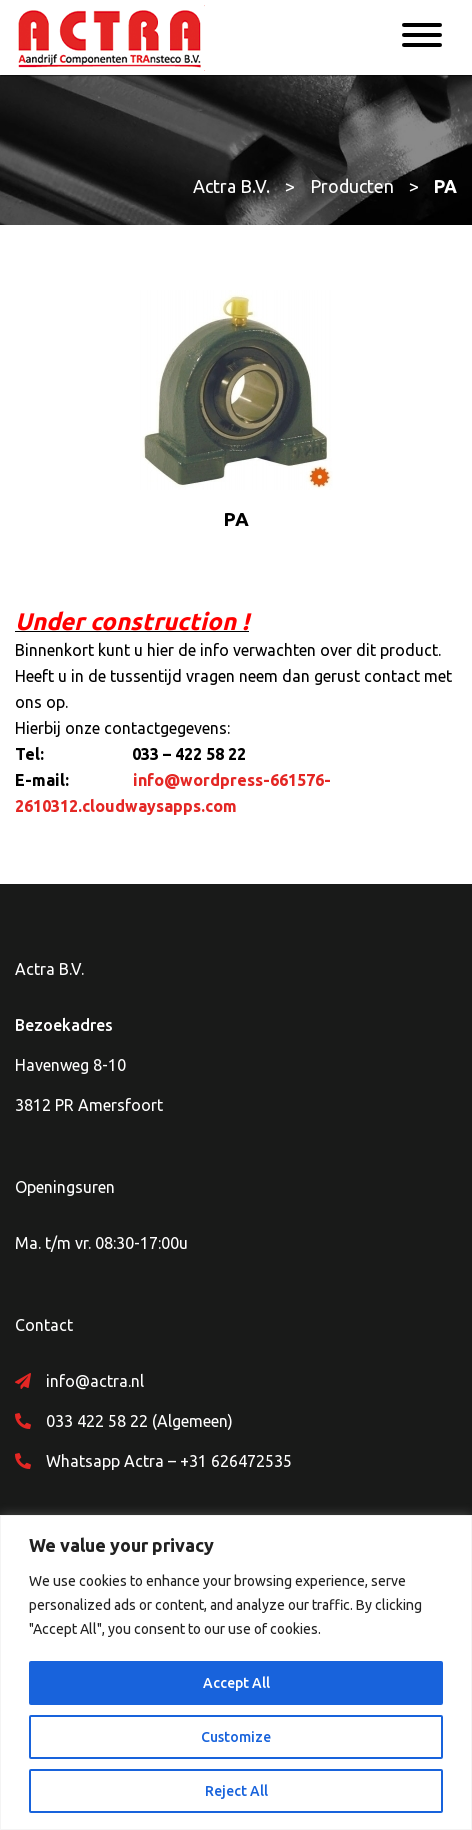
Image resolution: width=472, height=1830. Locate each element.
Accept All (236, 1683)
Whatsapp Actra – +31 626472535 (169, 1461)
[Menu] (422, 38)
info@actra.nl (95, 1381)
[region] (236, 1672)
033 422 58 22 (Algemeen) (139, 1421)
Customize (236, 1737)
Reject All (236, 1791)
